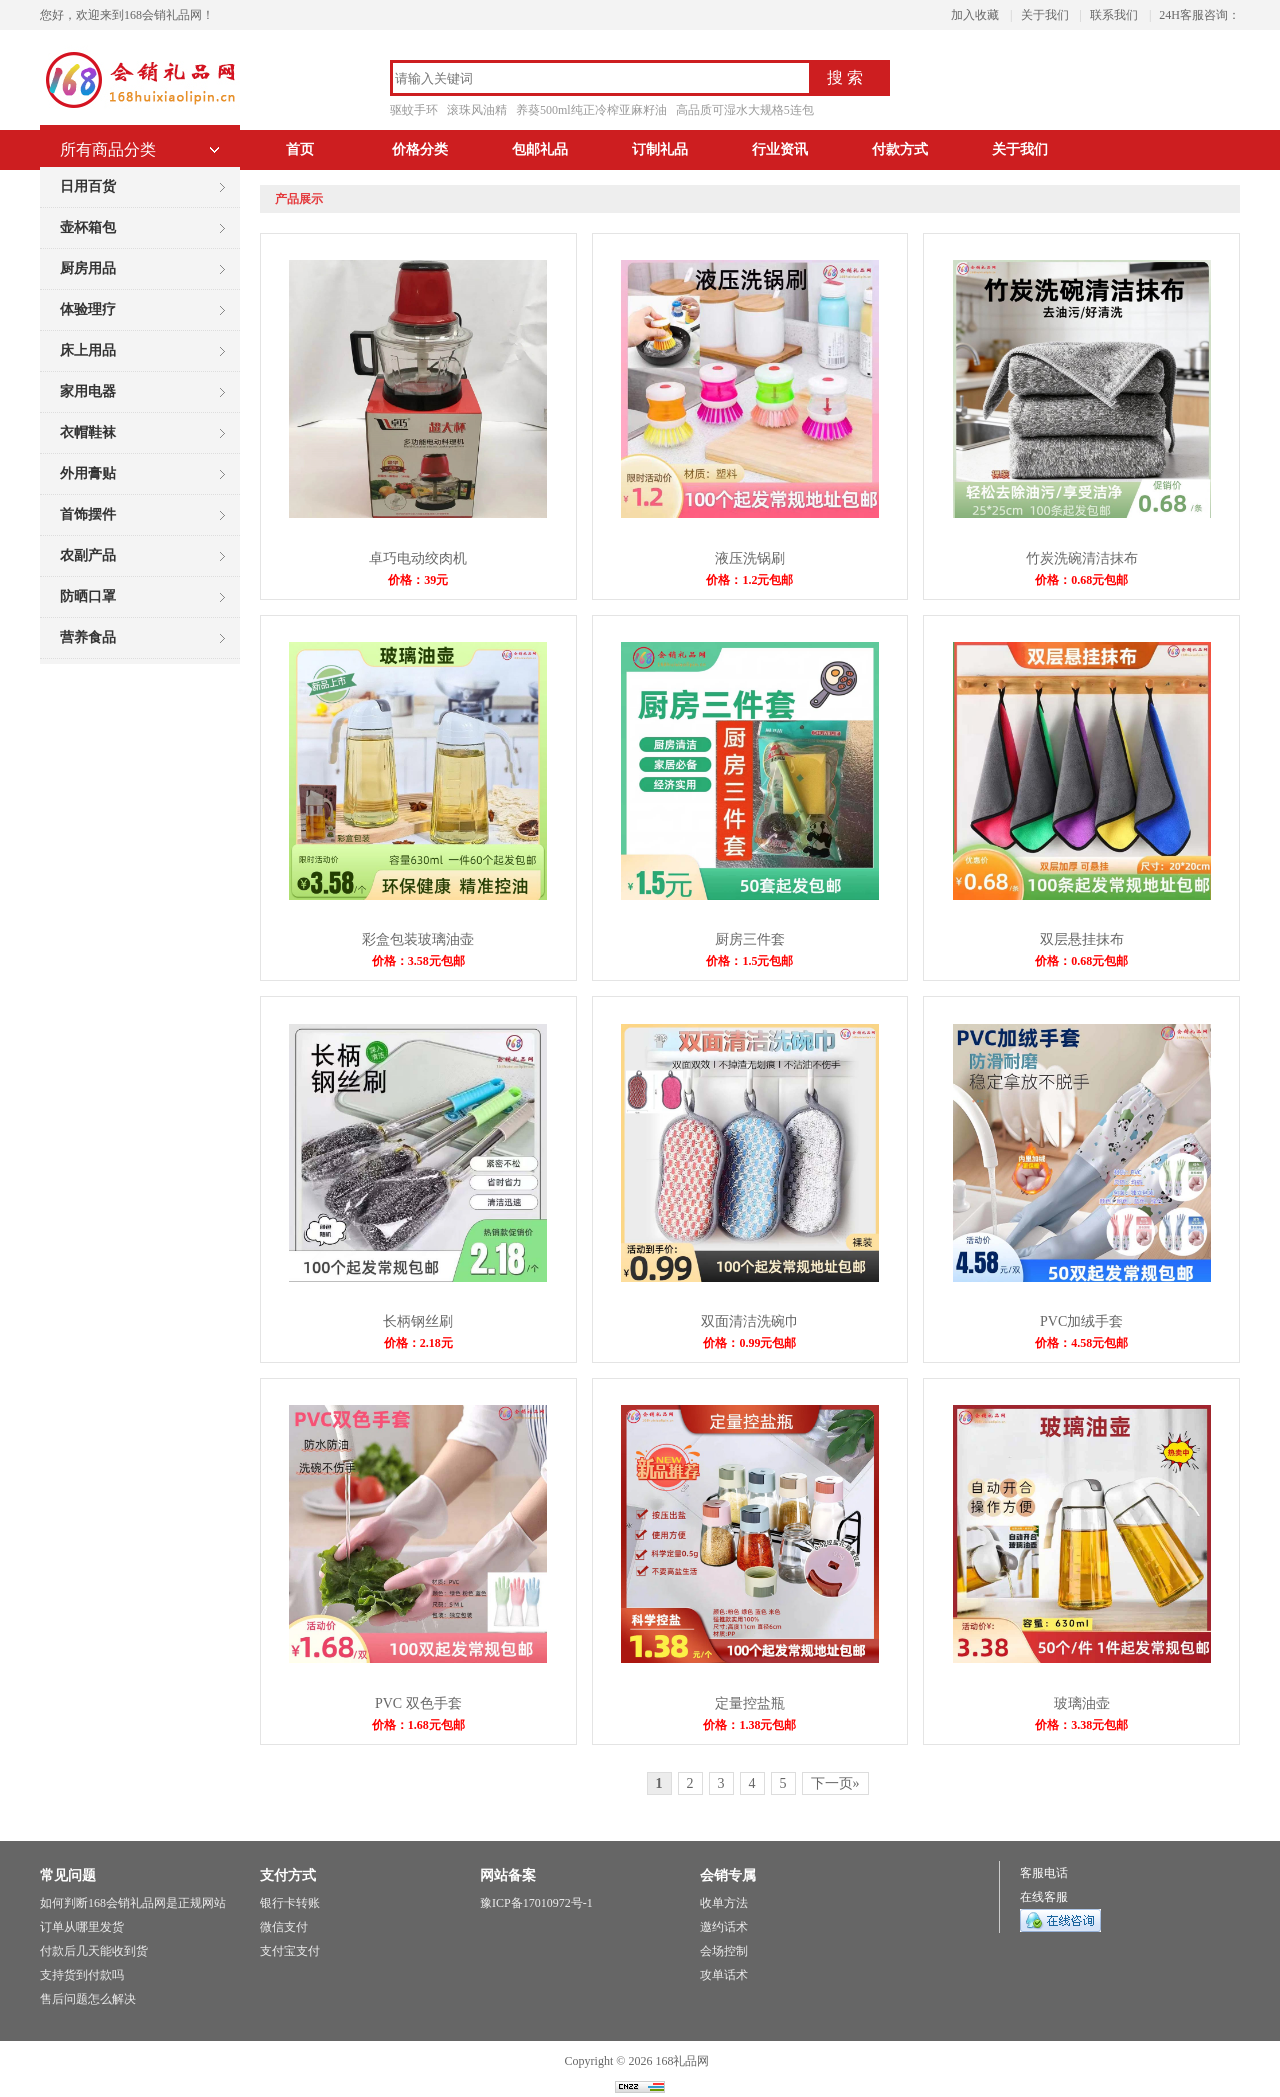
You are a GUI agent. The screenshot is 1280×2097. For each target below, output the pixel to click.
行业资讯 (780, 149)
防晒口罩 (88, 596)
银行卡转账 (290, 1903)
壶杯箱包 (88, 227)
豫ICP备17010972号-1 (536, 1903)
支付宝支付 (290, 1951)
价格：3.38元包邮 (1081, 1725)
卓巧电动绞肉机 (418, 558)
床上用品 (88, 350)
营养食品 (88, 637)
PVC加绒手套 (1081, 1321)
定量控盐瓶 (750, 1703)
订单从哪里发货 (82, 1927)
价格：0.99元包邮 (749, 1343)
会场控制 (724, 1951)
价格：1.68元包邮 (418, 1725)
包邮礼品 (540, 149)
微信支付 (284, 1927)
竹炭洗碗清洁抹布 (1082, 558)
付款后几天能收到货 (94, 1951)
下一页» (835, 1783)
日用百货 (88, 186)
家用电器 (88, 391)
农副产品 (88, 555)
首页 (300, 149)
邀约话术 (724, 1927)
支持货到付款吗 (82, 1975)
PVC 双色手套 (418, 1703)
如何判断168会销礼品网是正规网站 (133, 1903)
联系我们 (1114, 15)
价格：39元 (418, 580)
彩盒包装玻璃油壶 (418, 939)
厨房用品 (88, 268)
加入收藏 (975, 15)
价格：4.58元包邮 (1081, 1343)
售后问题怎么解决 (88, 1999)
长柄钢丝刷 (418, 1321)
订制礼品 (660, 149)
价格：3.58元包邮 (418, 961)
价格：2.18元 (418, 1343)
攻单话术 (724, 1975)
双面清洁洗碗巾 (750, 1321)
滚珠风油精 (477, 110)
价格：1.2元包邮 (749, 580)
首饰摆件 (88, 514)
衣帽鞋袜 (88, 432)
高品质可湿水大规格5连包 (745, 110)
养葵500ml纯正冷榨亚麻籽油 (591, 110)
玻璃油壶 (1082, 1703)
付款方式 (900, 149)
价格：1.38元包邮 (749, 1725)
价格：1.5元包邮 (749, 961)
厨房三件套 (750, 939)
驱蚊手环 (414, 110)
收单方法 (724, 1903)
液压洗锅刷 (750, 558)
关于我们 (1045, 15)
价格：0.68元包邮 (1081, 580)
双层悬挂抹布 (1082, 939)
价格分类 (420, 149)
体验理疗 (88, 309)
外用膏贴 (88, 473)
